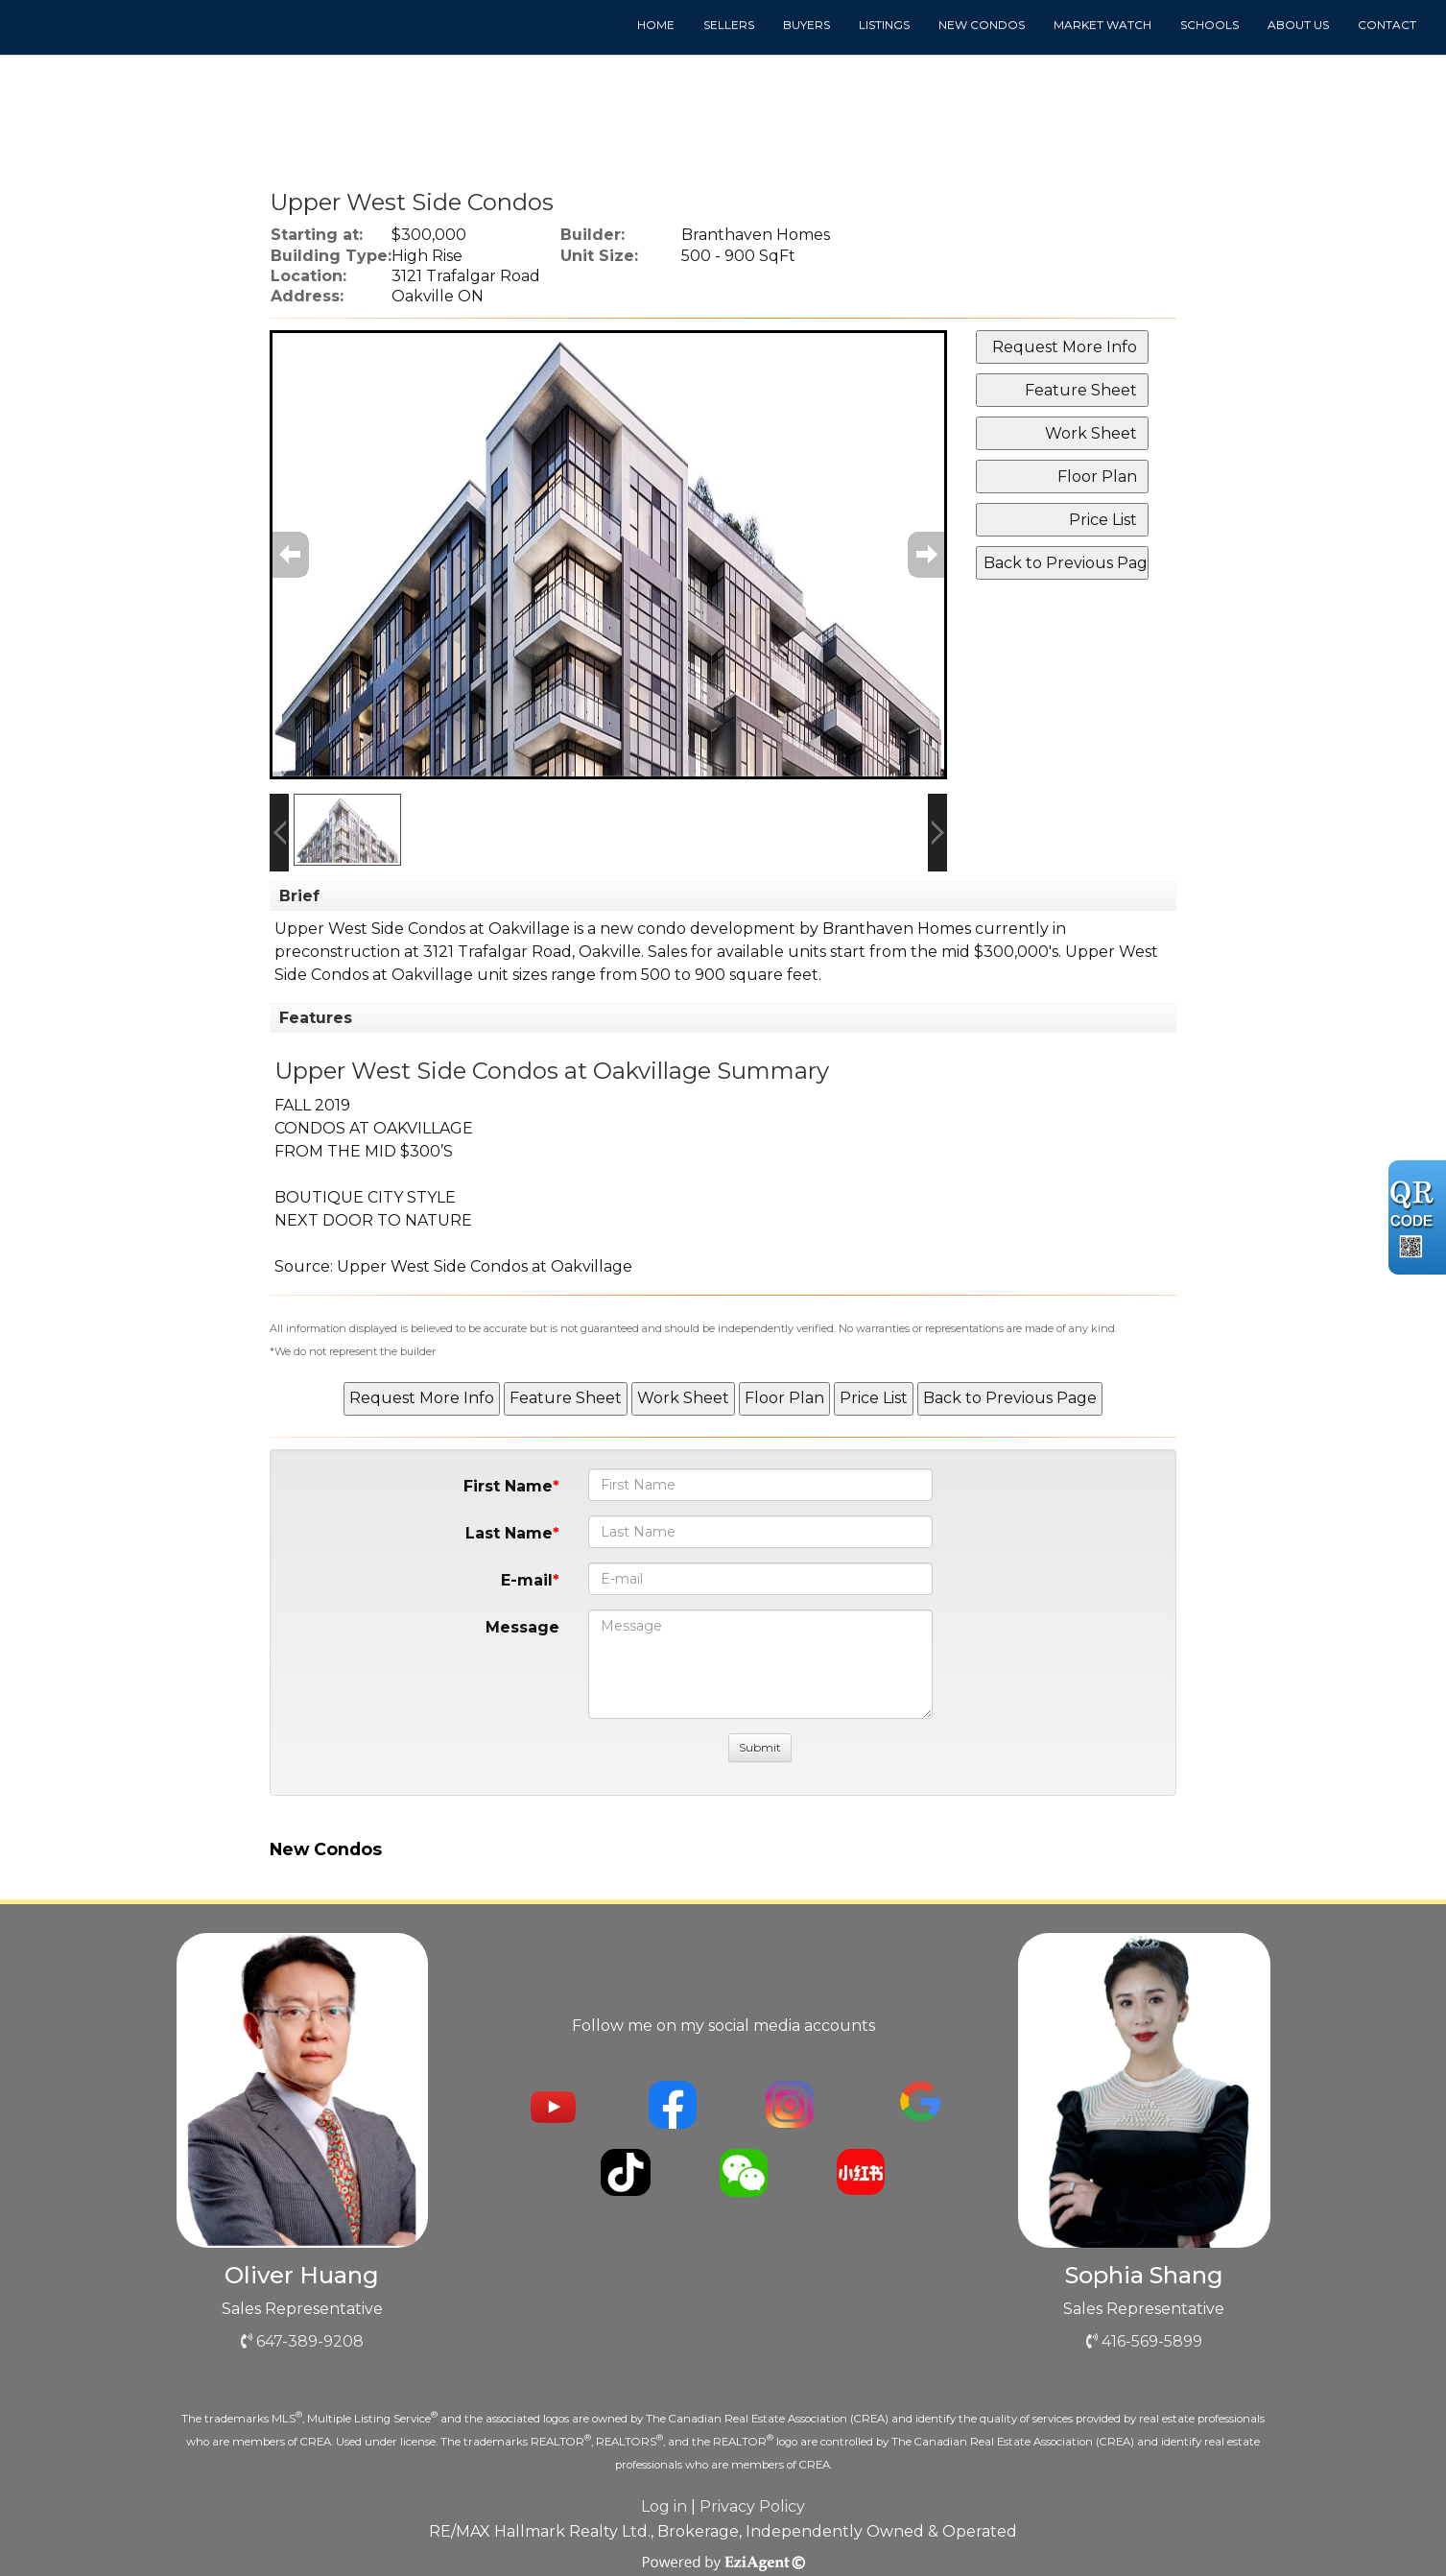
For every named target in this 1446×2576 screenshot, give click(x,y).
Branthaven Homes (896, 928)
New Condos (981, 24)
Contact (1387, 24)
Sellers (728, 24)
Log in (664, 2506)
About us (1298, 24)
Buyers (806, 24)
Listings (884, 24)
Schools (1209, 24)
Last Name (509, 1533)
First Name (508, 1486)
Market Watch (1102, 24)
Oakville (610, 951)
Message (522, 1627)
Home (656, 24)
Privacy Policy (752, 2506)
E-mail (527, 1580)
